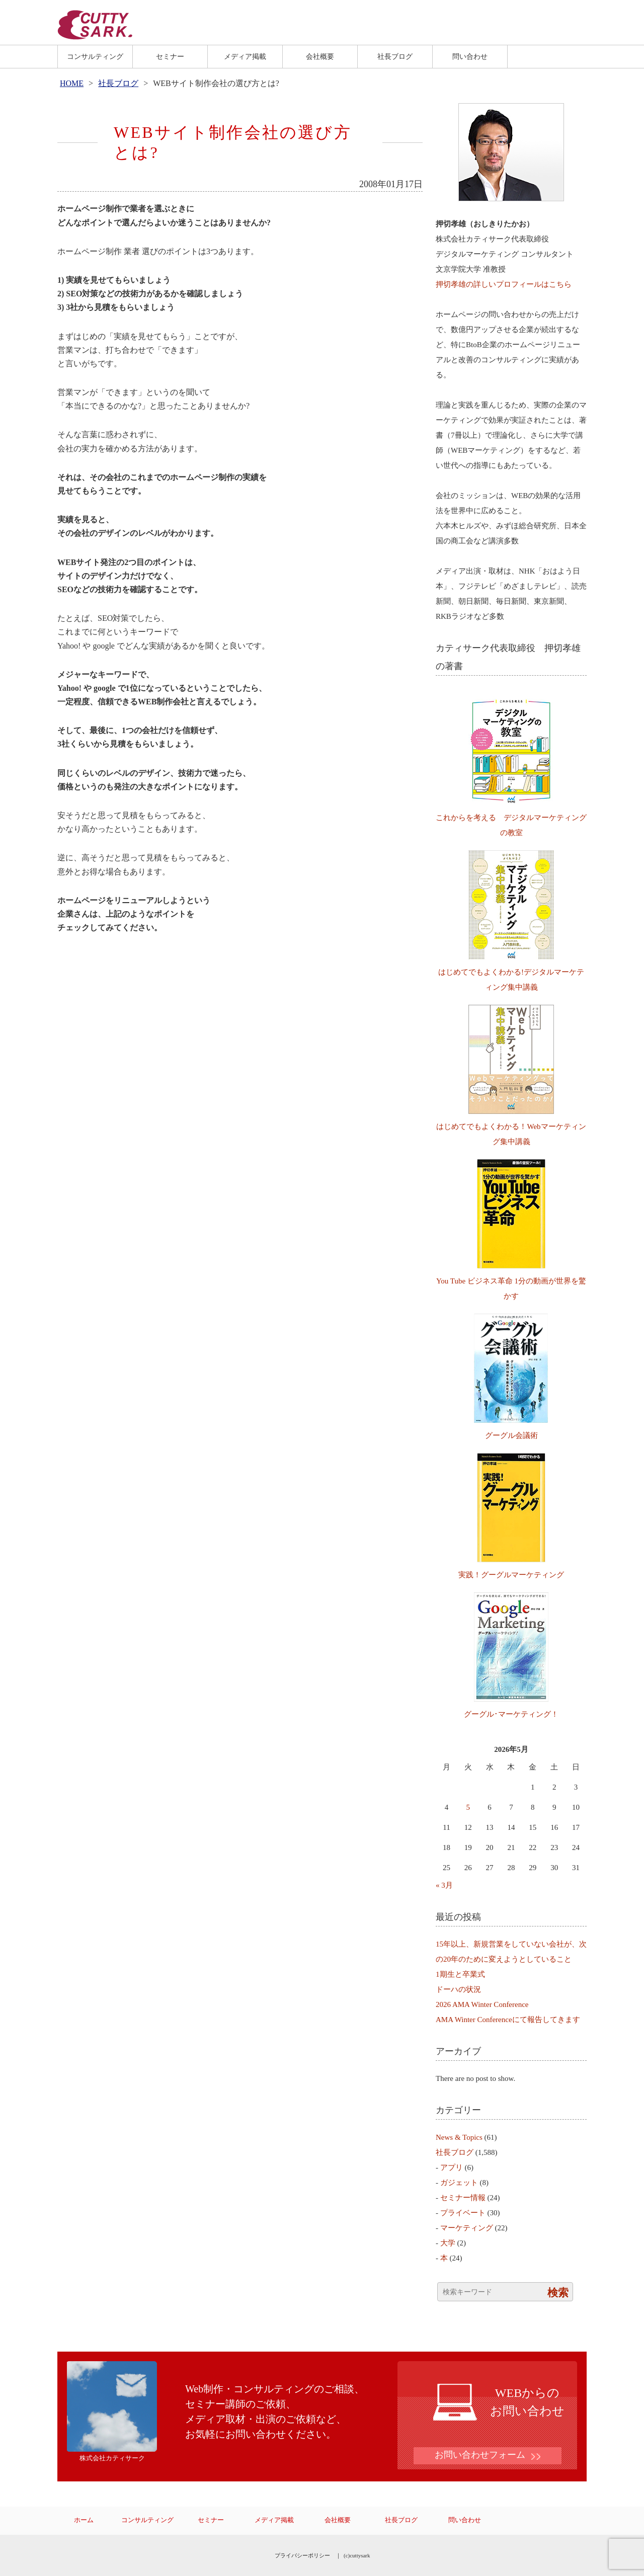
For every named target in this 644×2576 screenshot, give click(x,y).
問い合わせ (470, 56)
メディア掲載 (245, 56)
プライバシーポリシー (302, 2555)
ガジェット (459, 2183)
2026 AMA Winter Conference (482, 2004)
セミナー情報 (463, 2198)
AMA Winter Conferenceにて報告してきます (508, 2020)
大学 (447, 2243)
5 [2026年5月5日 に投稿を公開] (468, 1807)
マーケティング (466, 2228)
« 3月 (444, 1885)
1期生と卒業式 (460, 1974)
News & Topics (459, 2137)
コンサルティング (95, 56)
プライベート (463, 2213)
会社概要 (320, 56)
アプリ (451, 2167)
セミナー (170, 56)
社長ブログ (395, 56)
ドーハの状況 (458, 1989)
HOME (72, 83)
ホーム (84, 2520)
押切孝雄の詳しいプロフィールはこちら (504, 284)
